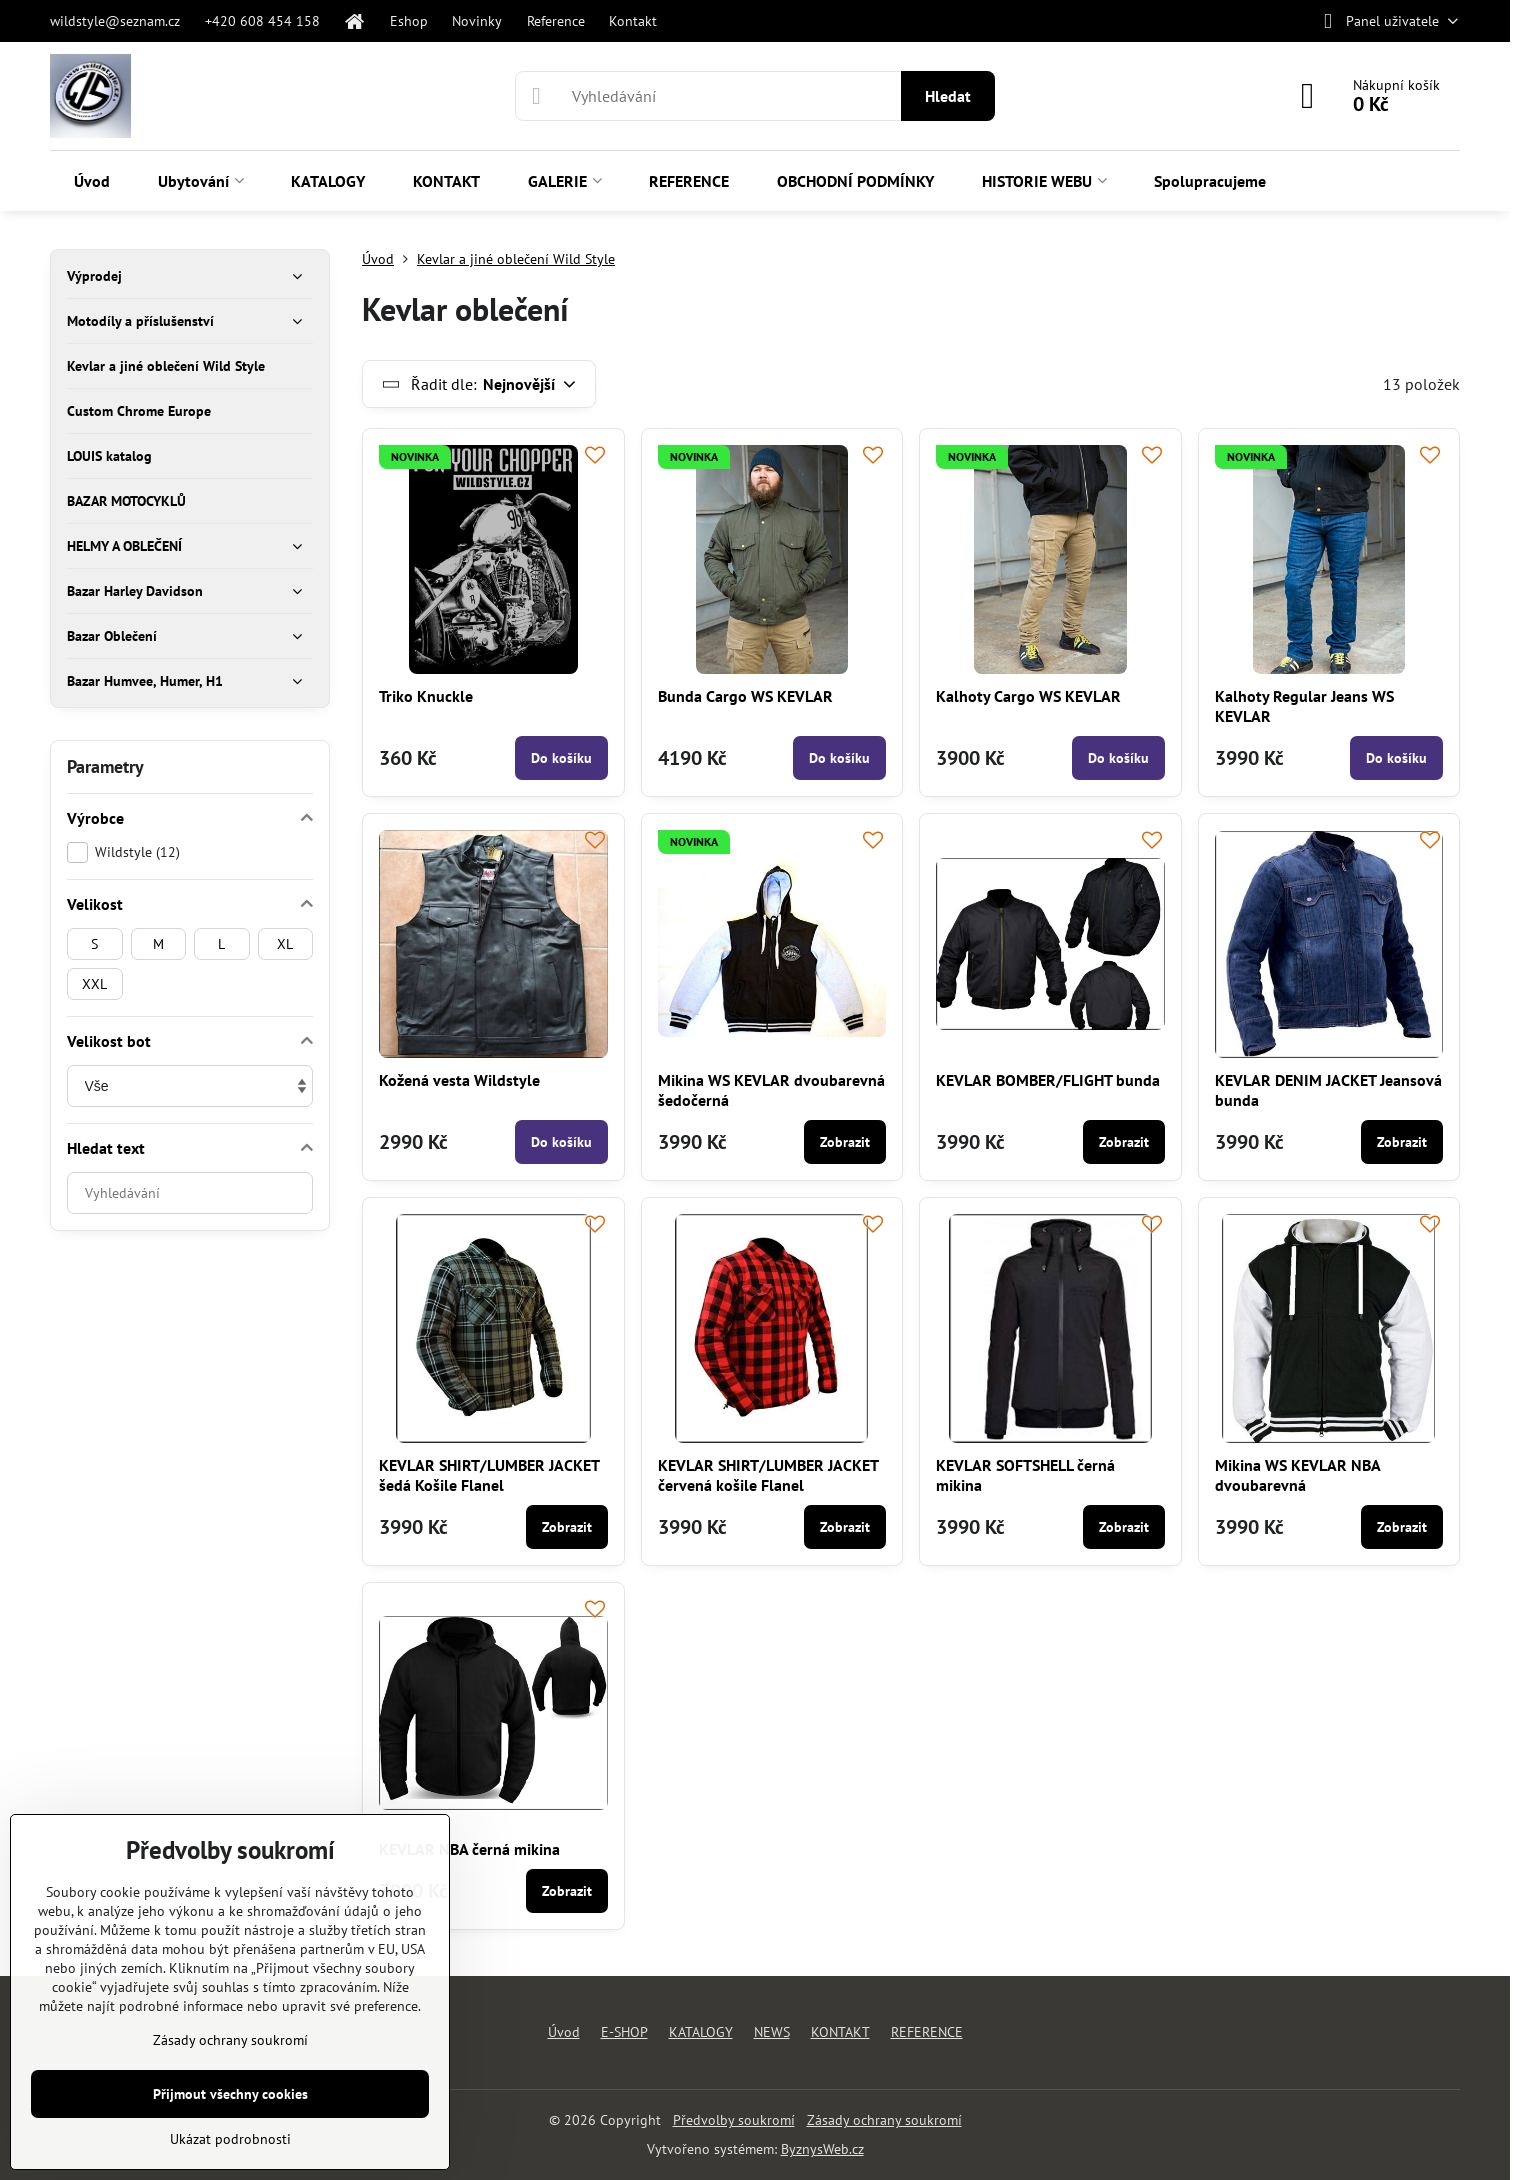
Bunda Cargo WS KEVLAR (745, 696)
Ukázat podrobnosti (230, 2139)
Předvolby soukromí (734, 2120)
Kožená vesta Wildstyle (459, 1080)
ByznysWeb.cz (822, 2149)
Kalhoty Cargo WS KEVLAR (1028, 696)
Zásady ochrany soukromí (884, 2120)
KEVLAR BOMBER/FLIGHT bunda (1048, 1080)
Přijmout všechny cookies (230, 2094)
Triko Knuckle (426, 696)
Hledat (948, 96)
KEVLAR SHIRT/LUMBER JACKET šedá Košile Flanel (489, 1475)
